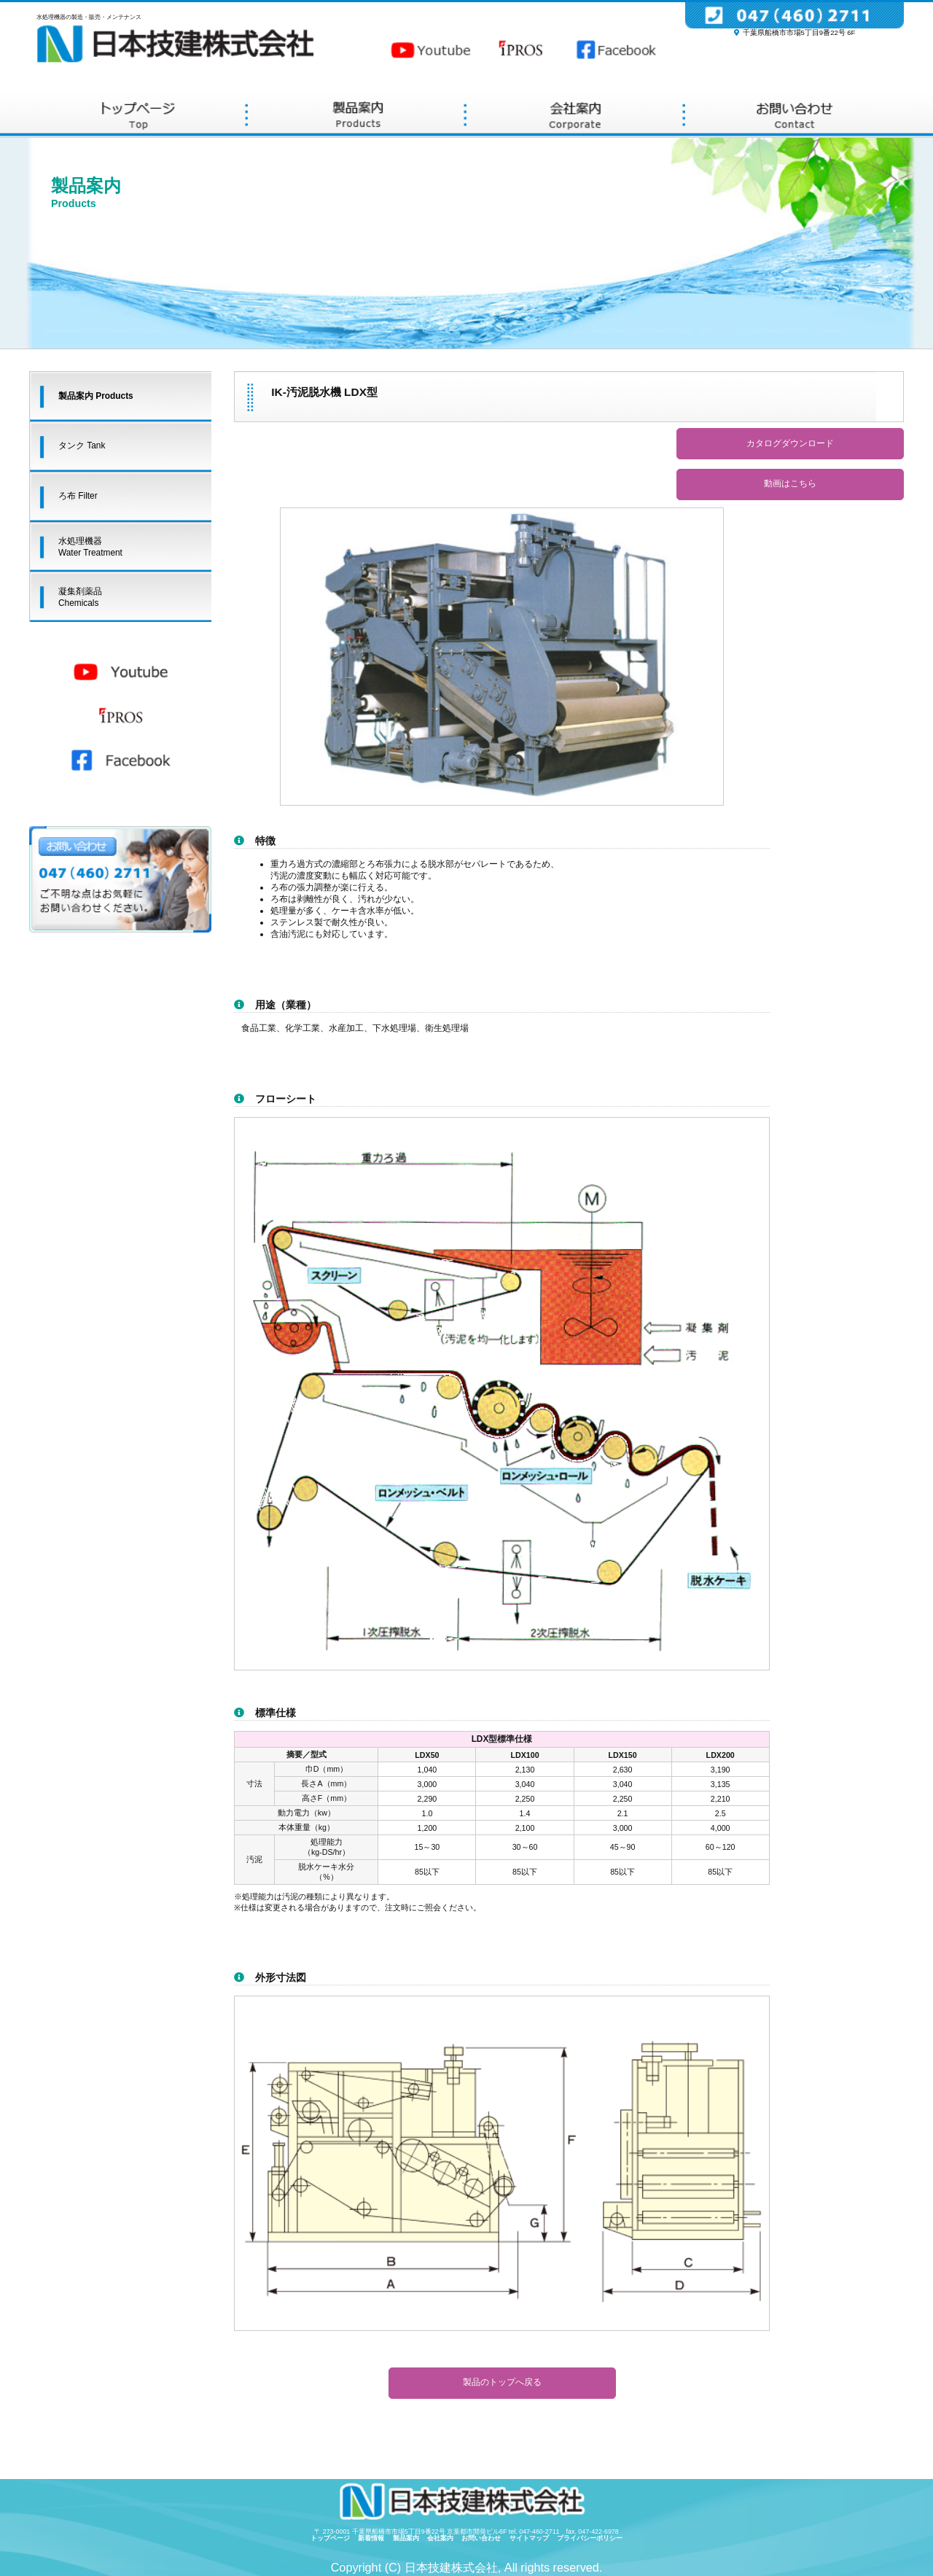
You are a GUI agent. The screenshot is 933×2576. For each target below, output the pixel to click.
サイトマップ (532, 2538)
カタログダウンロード (790, 443)
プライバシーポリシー (589, 2538)
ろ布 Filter (78, 496)
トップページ (333, 2538)
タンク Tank (81, 445)
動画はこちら (790, 483)
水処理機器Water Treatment (90, 547)
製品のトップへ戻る (502, 2382)
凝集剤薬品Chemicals (80, 597)
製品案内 (409, 2538)
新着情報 (374, 2538)
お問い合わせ (484, 2538)
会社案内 (443, 2538)
